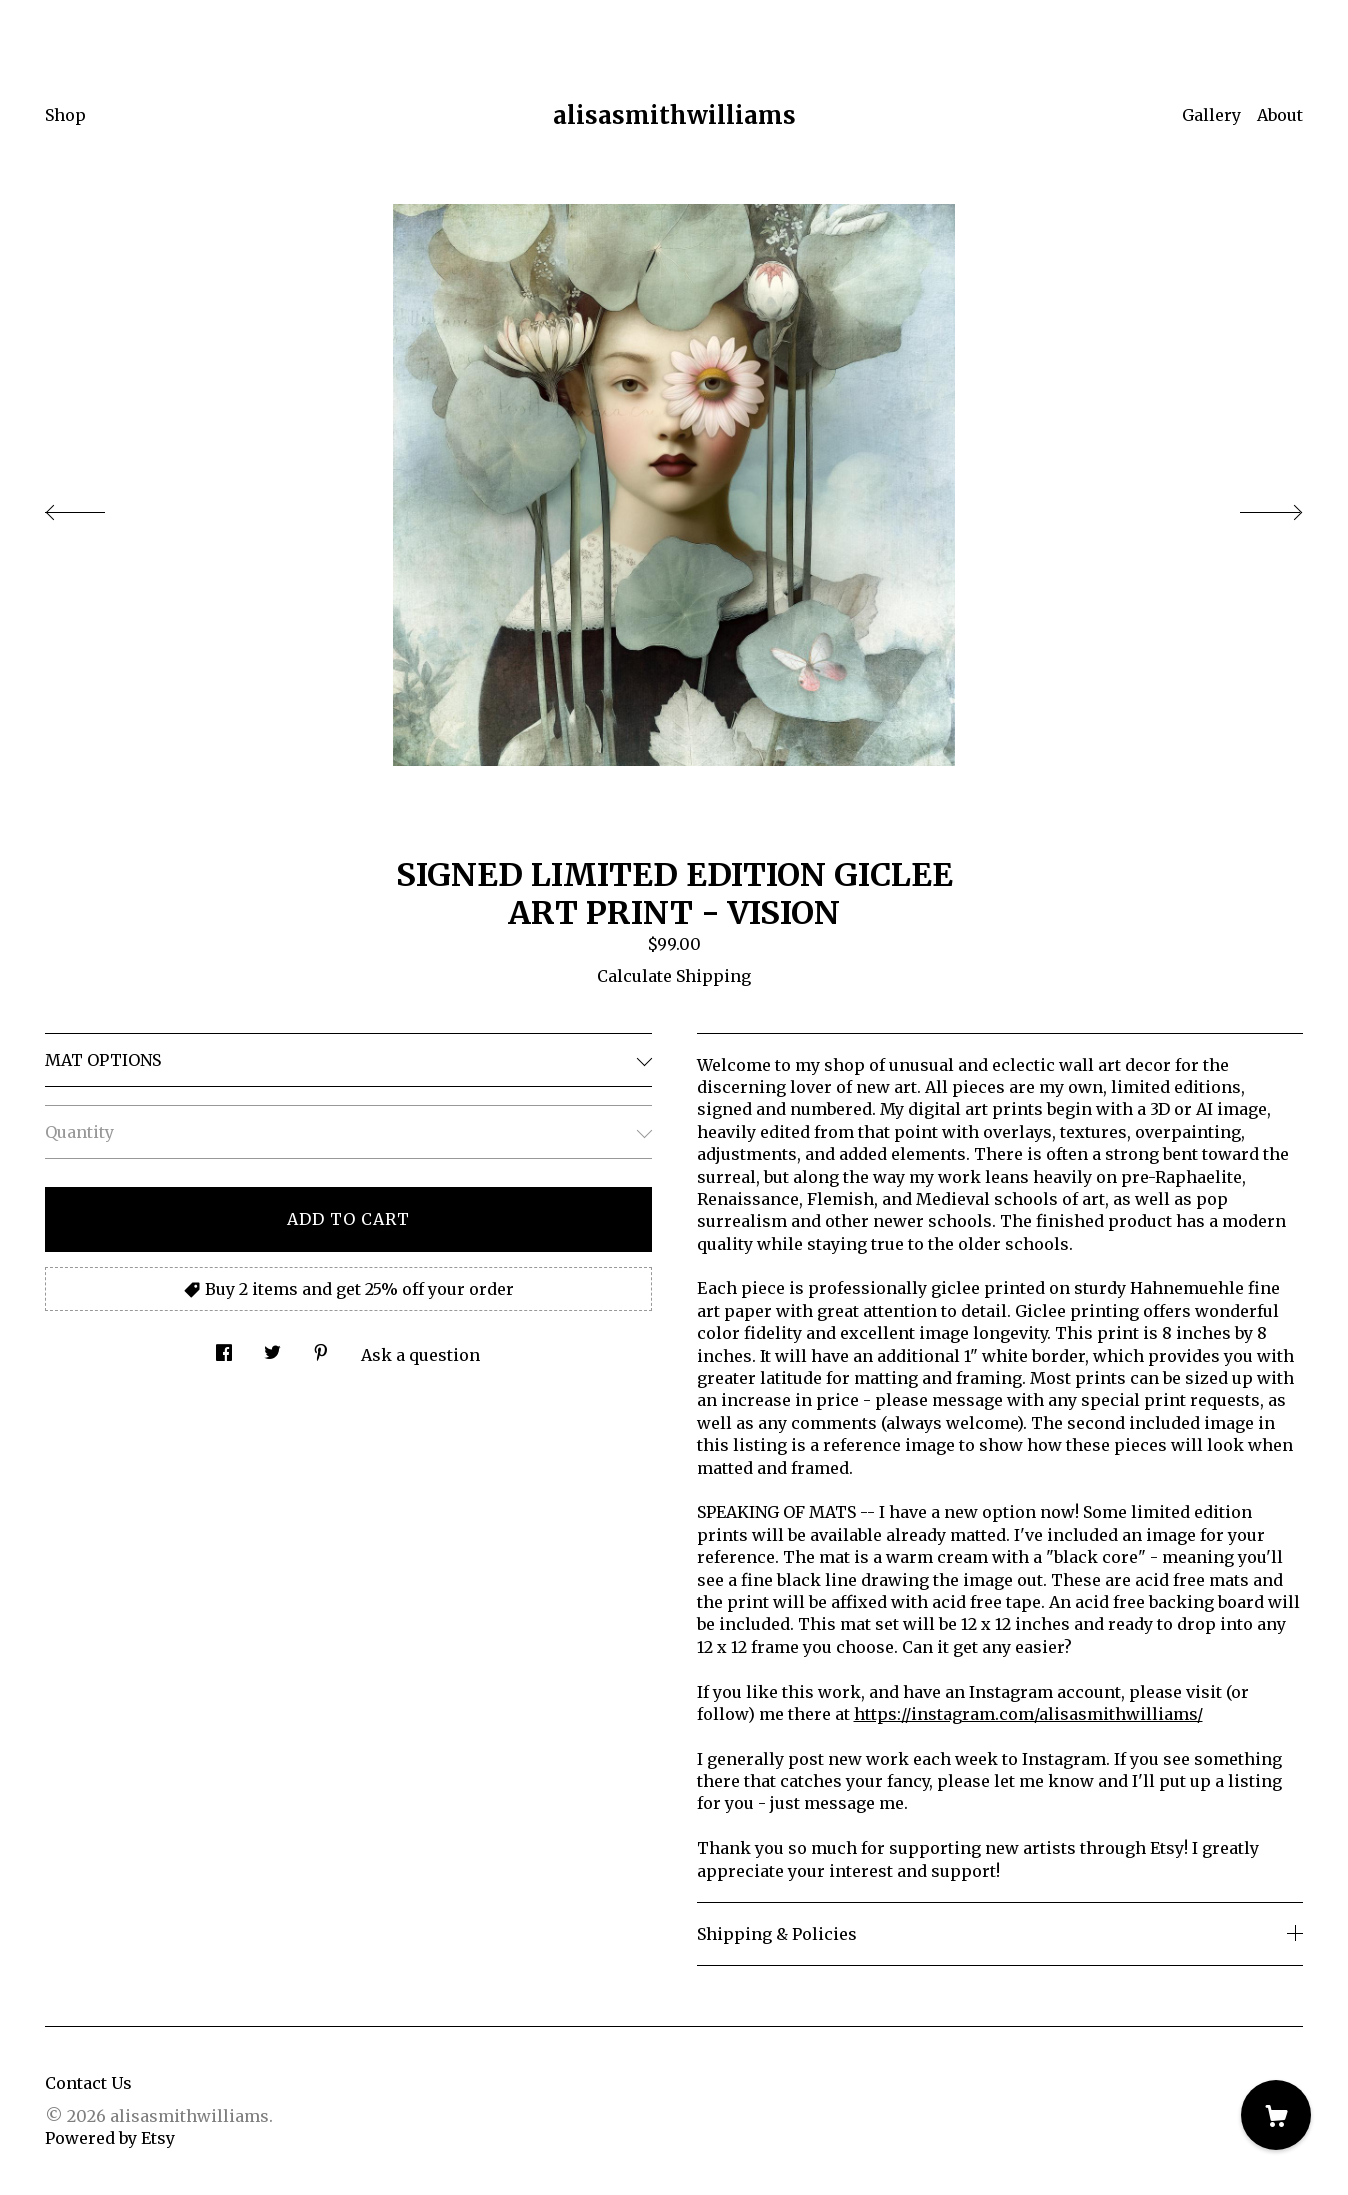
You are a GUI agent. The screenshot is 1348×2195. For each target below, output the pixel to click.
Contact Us (88, 2083)
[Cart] (1276, 2115)
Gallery (1211, 115)
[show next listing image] (1253, 507)
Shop (65, 115)
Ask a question (420, 1355)
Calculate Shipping (674, 976)
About (1280, 115)
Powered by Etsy (110, 2138)
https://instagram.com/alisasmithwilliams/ (1028, 1714)
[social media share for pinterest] (321, 1347)
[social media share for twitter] (272, 1347)
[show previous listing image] (95, 507)
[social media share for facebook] (224, 1347)
